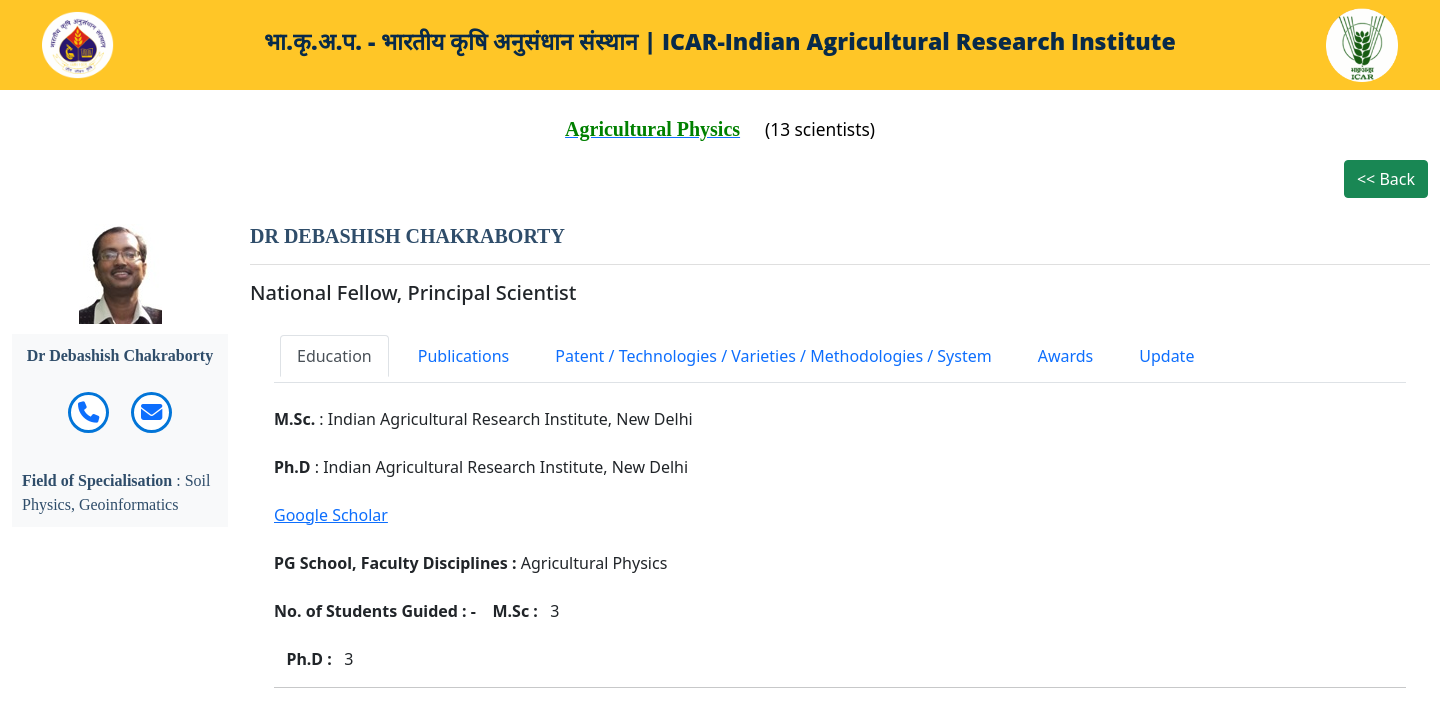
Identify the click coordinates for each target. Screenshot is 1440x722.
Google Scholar (331, 515)
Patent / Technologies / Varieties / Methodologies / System (773, 356)
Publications (463, 356)
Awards (1066, 356)
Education (334, 356)
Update (1166, 356)
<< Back (1386, 179)
